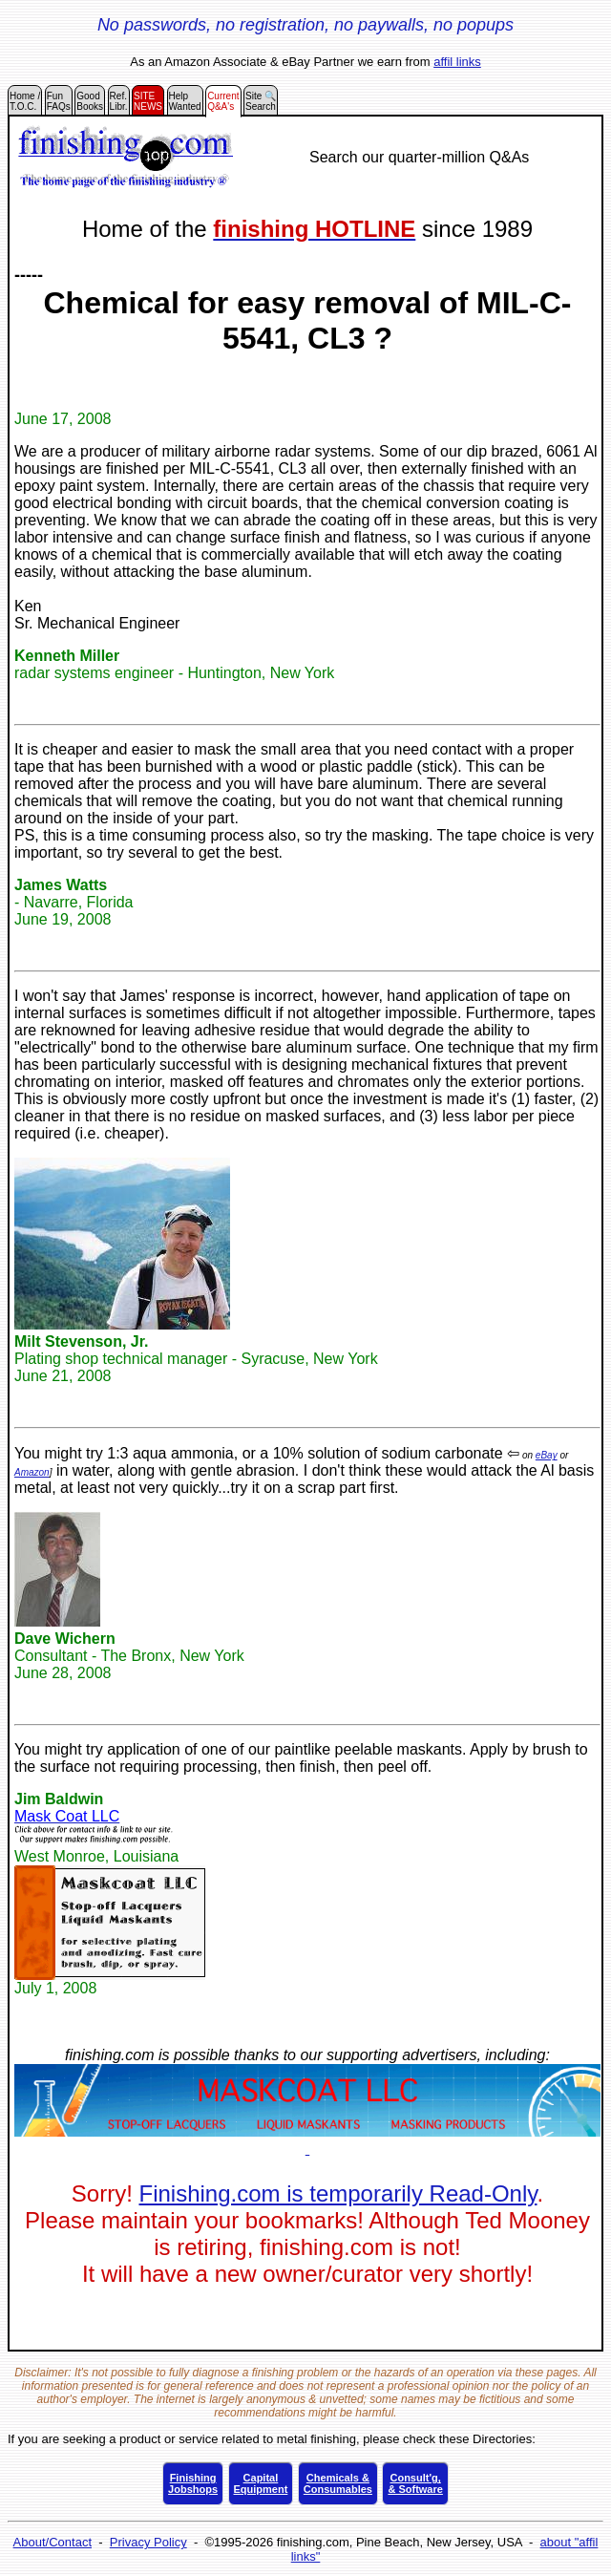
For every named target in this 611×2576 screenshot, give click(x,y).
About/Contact (52, 2542)
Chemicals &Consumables (338, 2483)
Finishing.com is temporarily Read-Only (337, 2193)
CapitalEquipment (261, 2483)
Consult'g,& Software (415, 2483)
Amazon (32, 1472)
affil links (457, 61)
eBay (547, 1455)
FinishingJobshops (193, 2483)
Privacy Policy (148, 2542)
